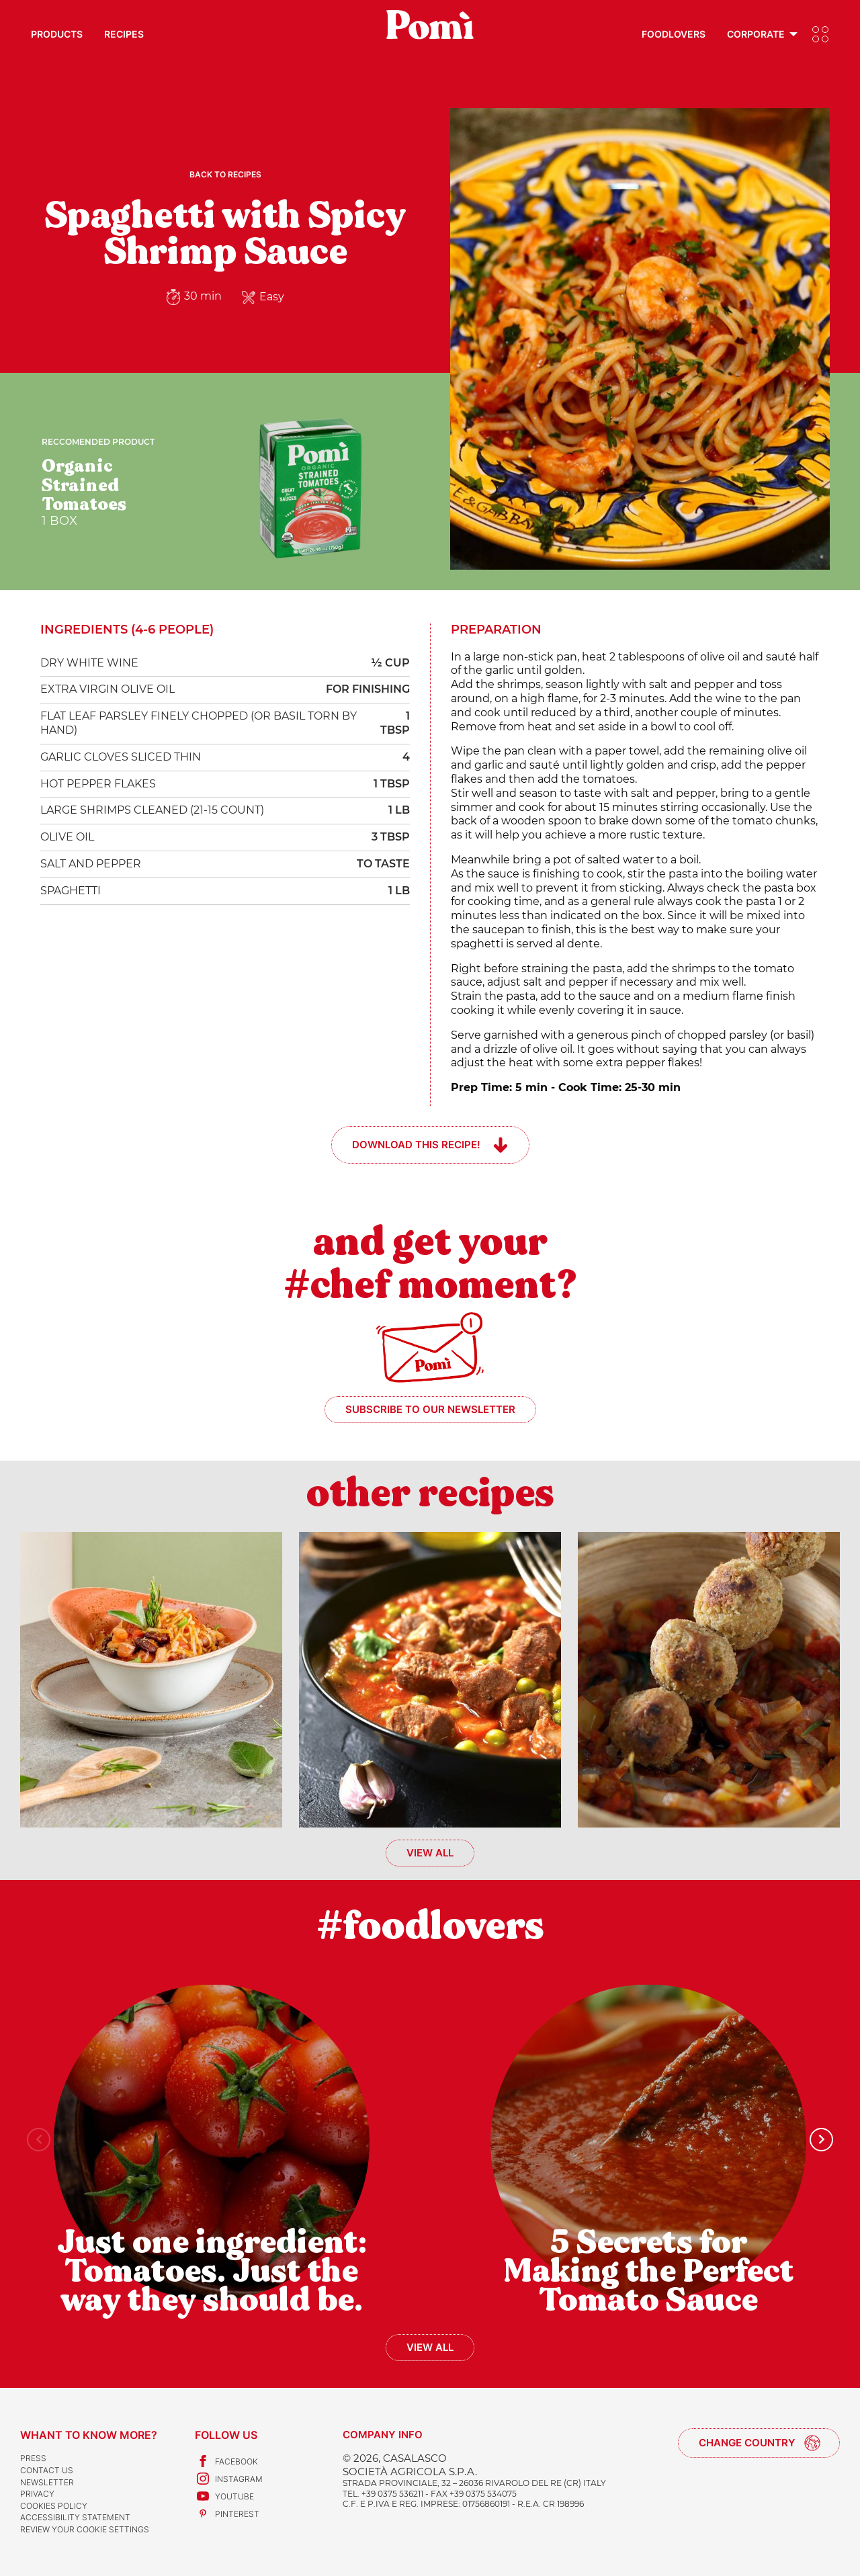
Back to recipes (225, 174)
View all (430, 1852)
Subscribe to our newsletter (430, 1409)
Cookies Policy (53, 2506)
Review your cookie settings (84, 2529)
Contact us (46, 2470)
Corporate (756, 34)
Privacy (37, 2494)
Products (57, 34)
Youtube (224, 2496)
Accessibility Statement (75, 2517)
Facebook (226, 2461)
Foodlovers (673, 34)
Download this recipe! (416, 1144)
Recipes (124, 34)
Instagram (229, 2479)
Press (33, 2458)
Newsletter (47, 2482)
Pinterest (227, 2513)
